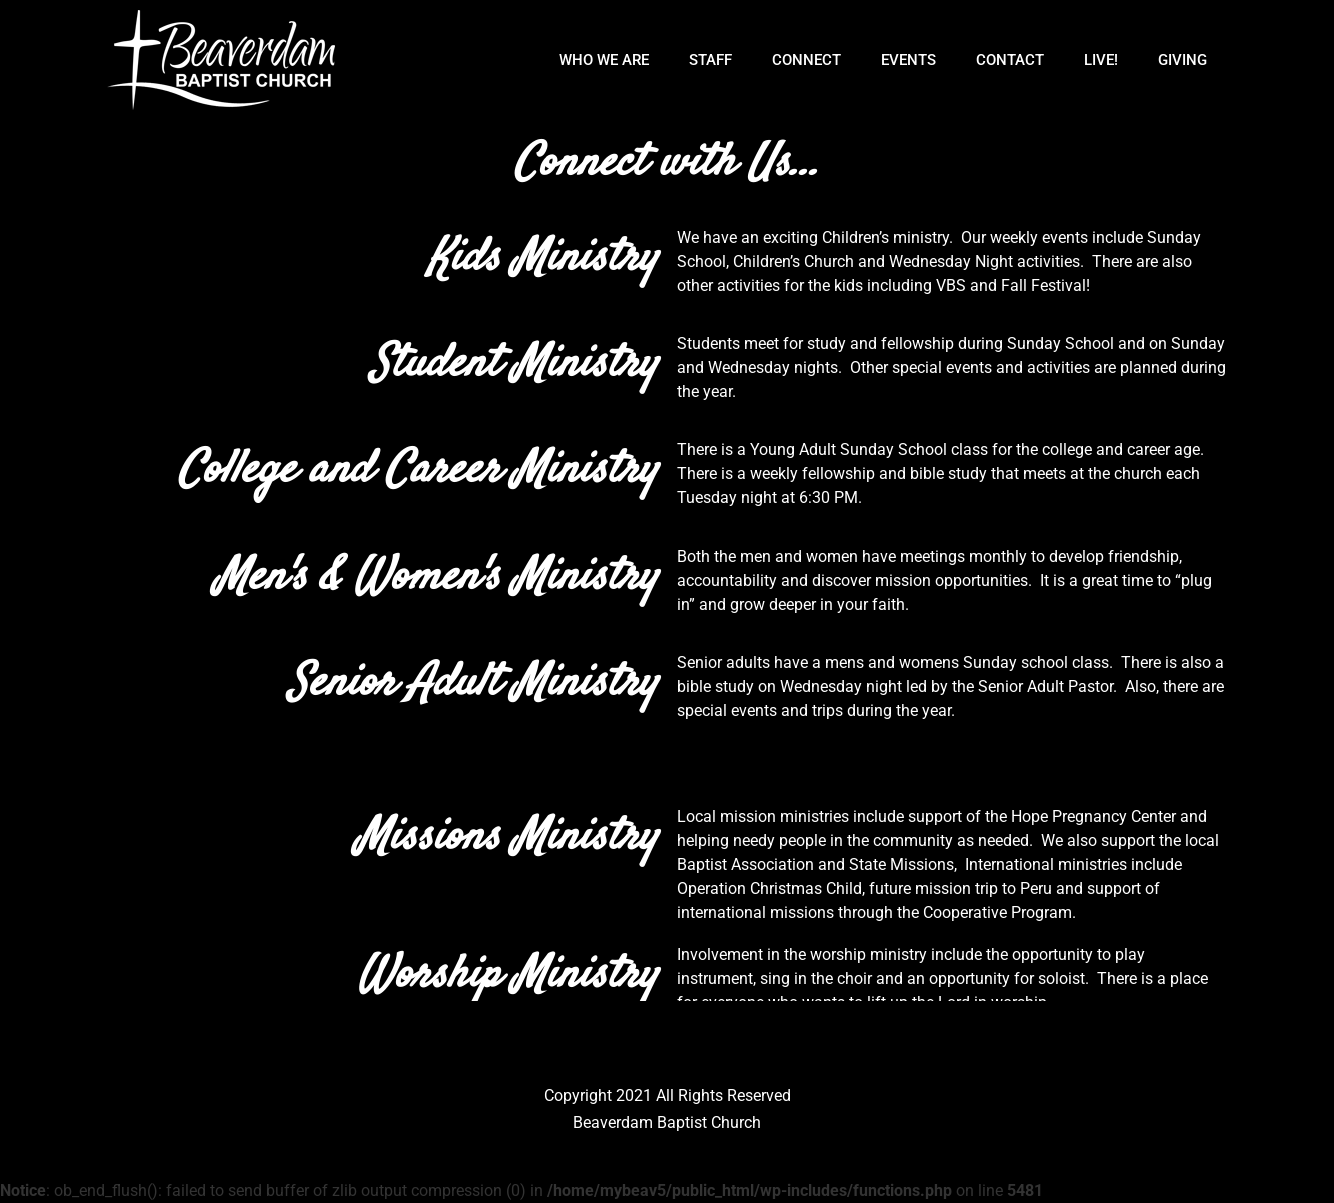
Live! (1101, 60)
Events (908, 60)
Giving (1182, 60)
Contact (1010, 60)
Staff (710, 60)
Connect (806, 60)
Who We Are (604, 60)
